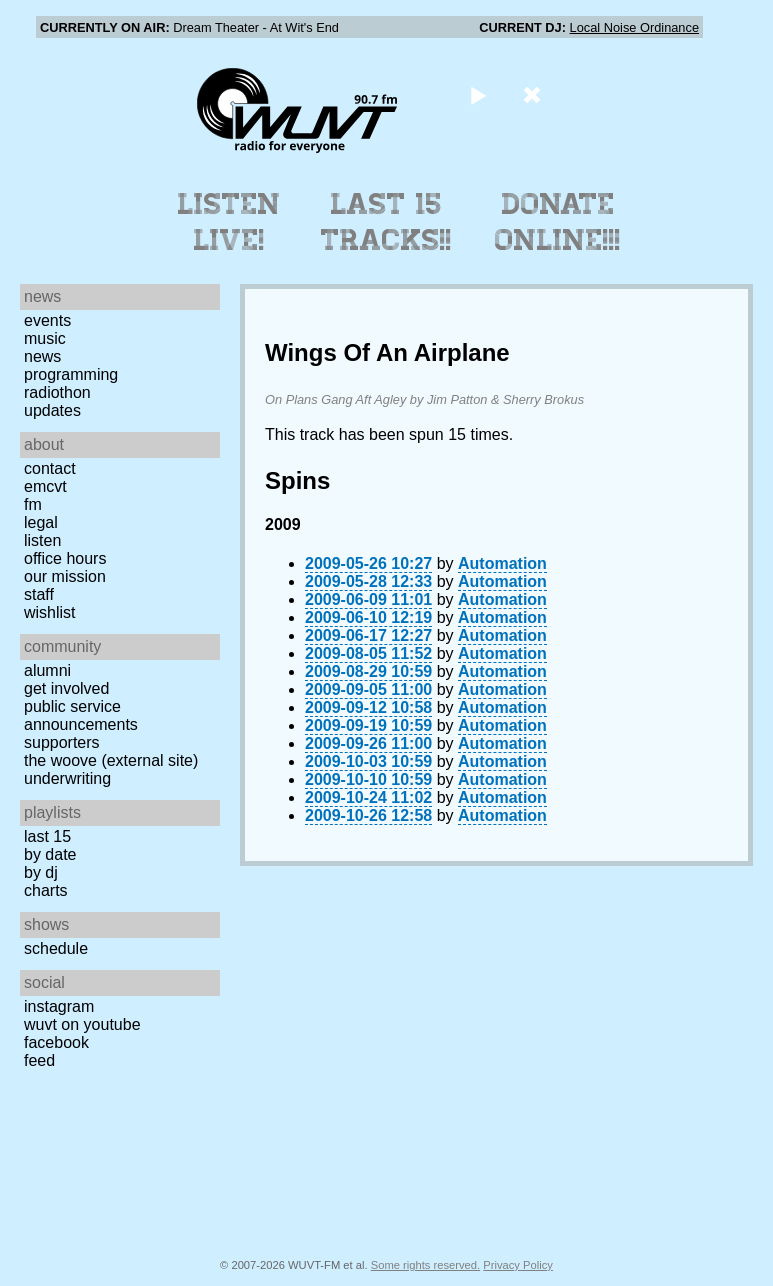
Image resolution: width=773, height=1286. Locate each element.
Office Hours (65, 558)
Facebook (56, 1042)
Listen (42, 540)
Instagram (59, 1006)
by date (50, 854)
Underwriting (67, 778)
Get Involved (66, 688)
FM (33, 504)
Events (47, 320)
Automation (502, 563)
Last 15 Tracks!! (386, 222)
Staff (39, 594)
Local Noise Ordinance (634, 27)
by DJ (41, 872)
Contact (50, 468)
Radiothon (57, 392)
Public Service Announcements (81, 715)
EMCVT (45, 486)
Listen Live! (229, 222)
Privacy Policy (518, 1265)
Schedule (56, 948)
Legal (41, 522)
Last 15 (47, 836)
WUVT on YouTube (82, 1024)
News (42, 356)
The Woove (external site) (111, 760)
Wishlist (50, 612)
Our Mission (65, 576)
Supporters (62, 742)
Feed (39, 1060)
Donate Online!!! (558, 222)
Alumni (47, 670)
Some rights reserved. (425, 1265)
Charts (46, 890)
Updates (52, 410)
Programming (71, 374)
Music (45, 338)
